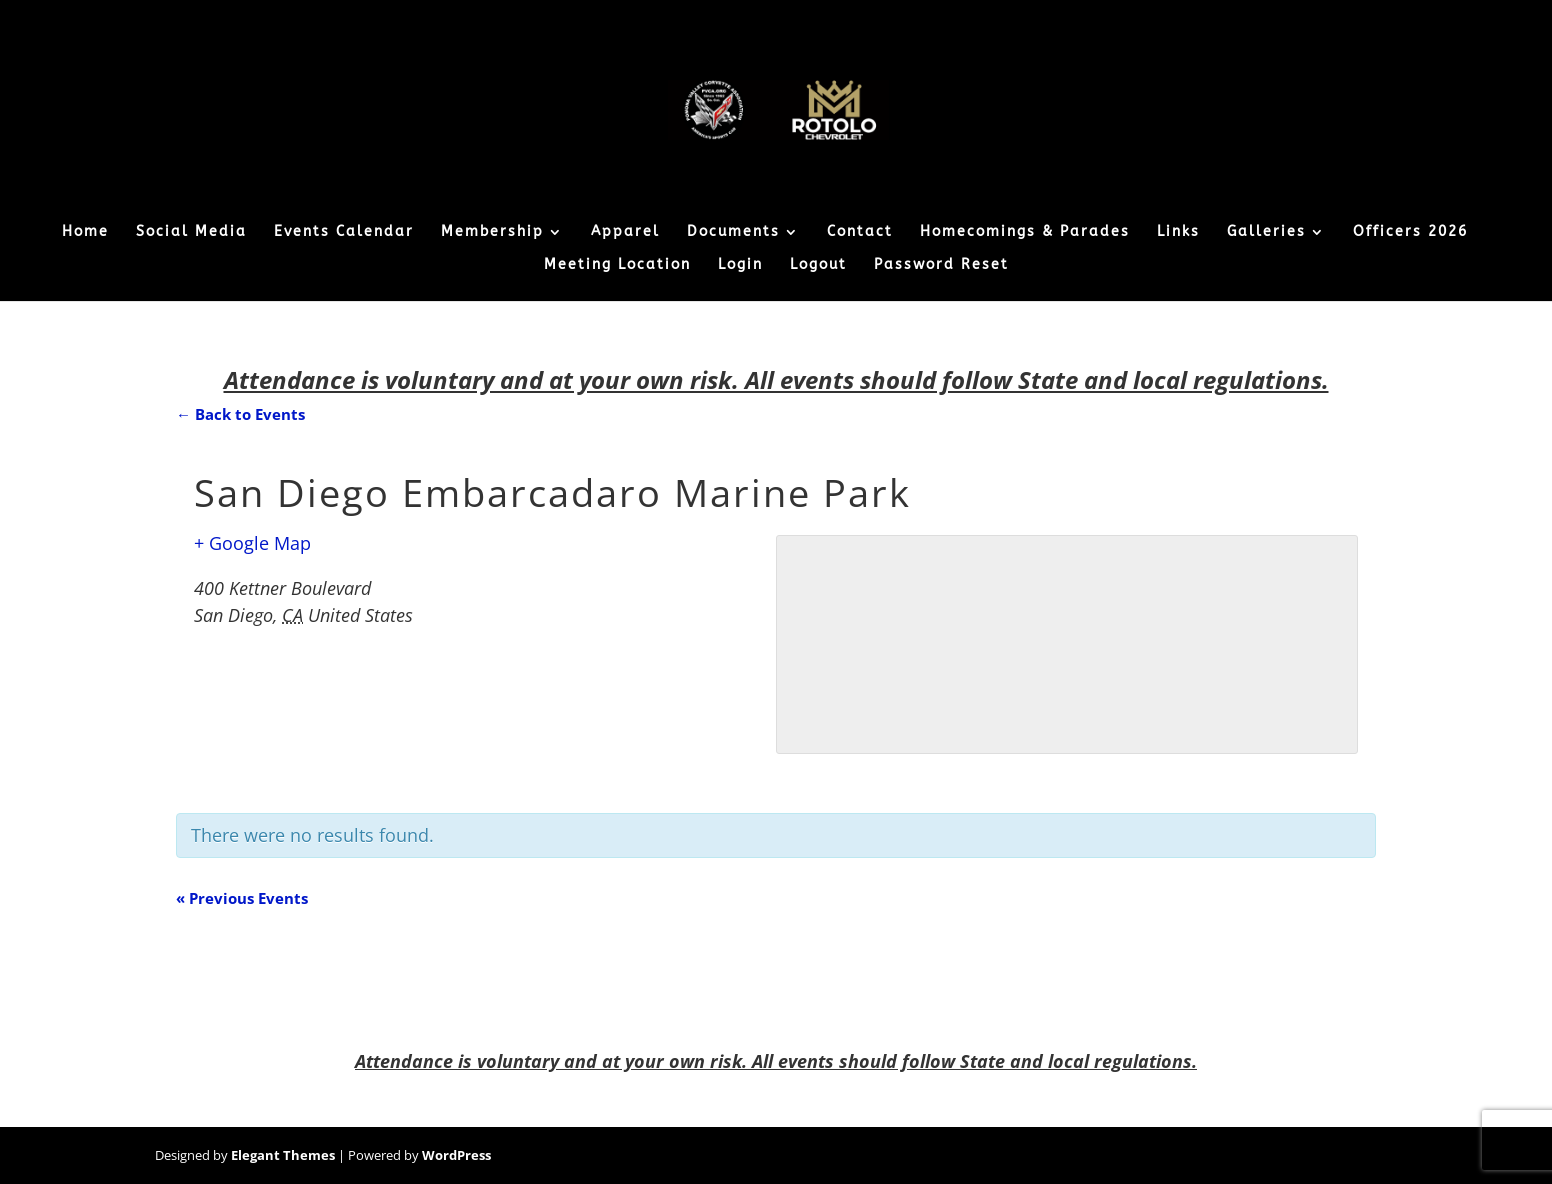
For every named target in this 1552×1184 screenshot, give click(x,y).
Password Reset (941, 265)
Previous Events (242, 898)
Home (85, 232)
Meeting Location (617, 265)
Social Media (191, 232)
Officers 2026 (1410, 232)
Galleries (1266, 232)
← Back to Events (240, 414)
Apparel (625, 232)
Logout (818, 265)
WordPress (456, 1155)
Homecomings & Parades (1025, 232)
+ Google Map (252, 543)
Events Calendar (344, 232)
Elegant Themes (283, 1155)
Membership (492, 232)
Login (740, 265)
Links (1178, 232)
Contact (860, 232)
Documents (733, 232)
